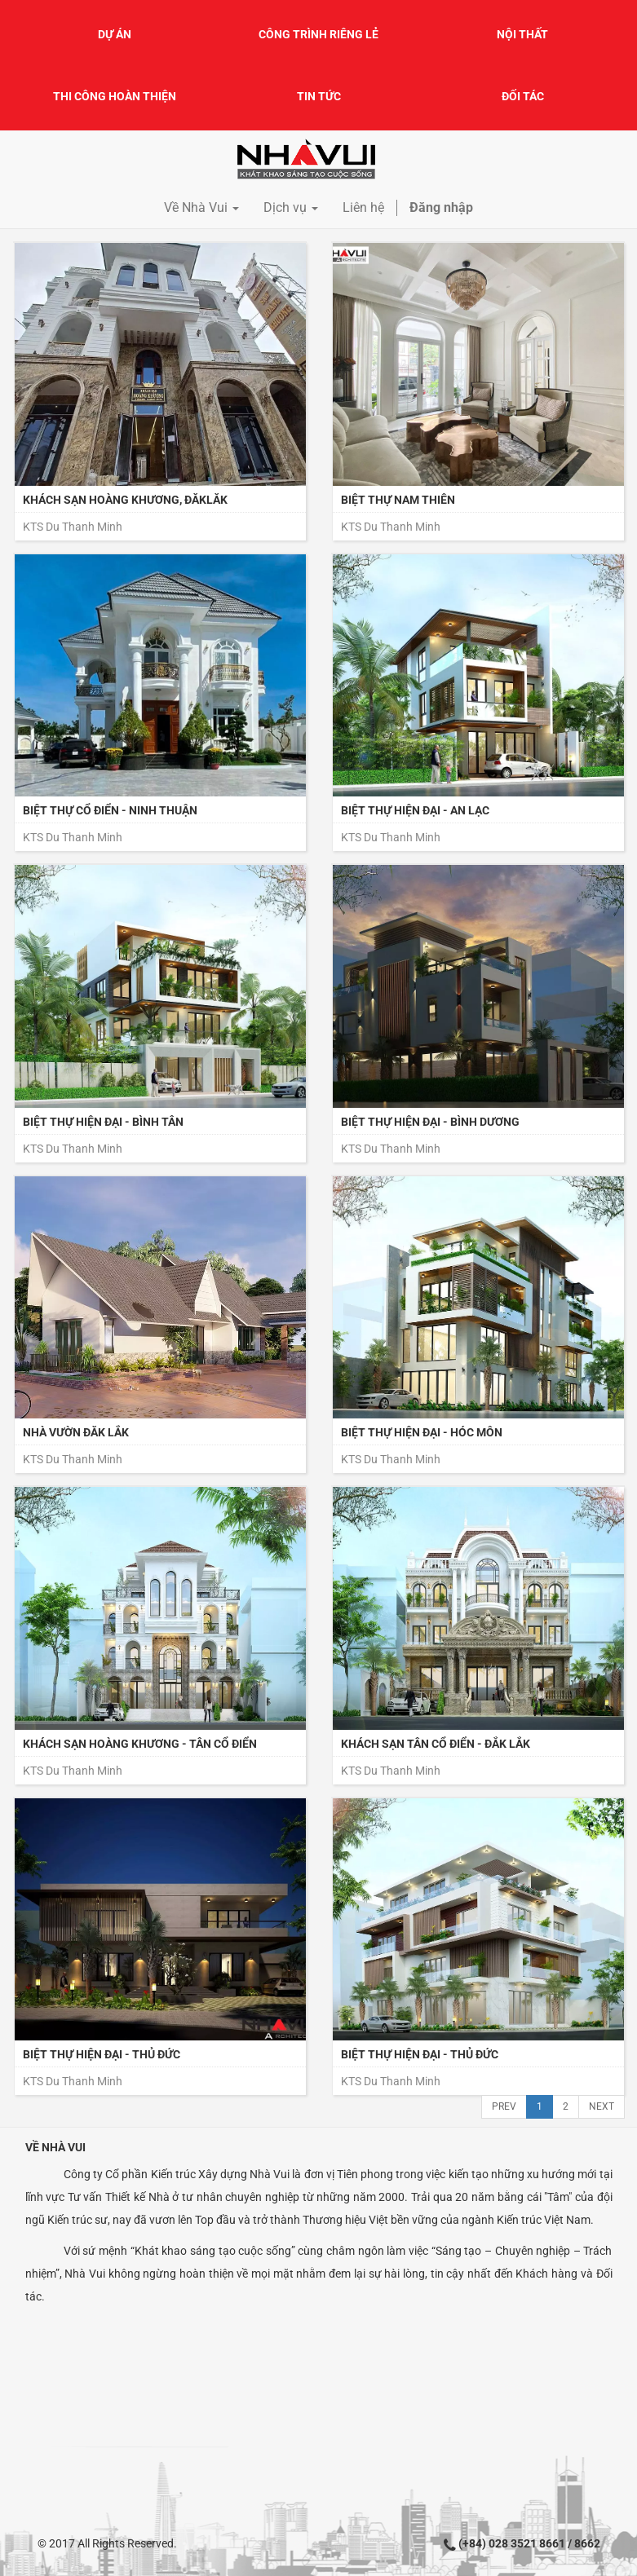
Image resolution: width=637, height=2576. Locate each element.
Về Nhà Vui (55, 2147)
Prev (504, 2106)
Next (601, 2106)
